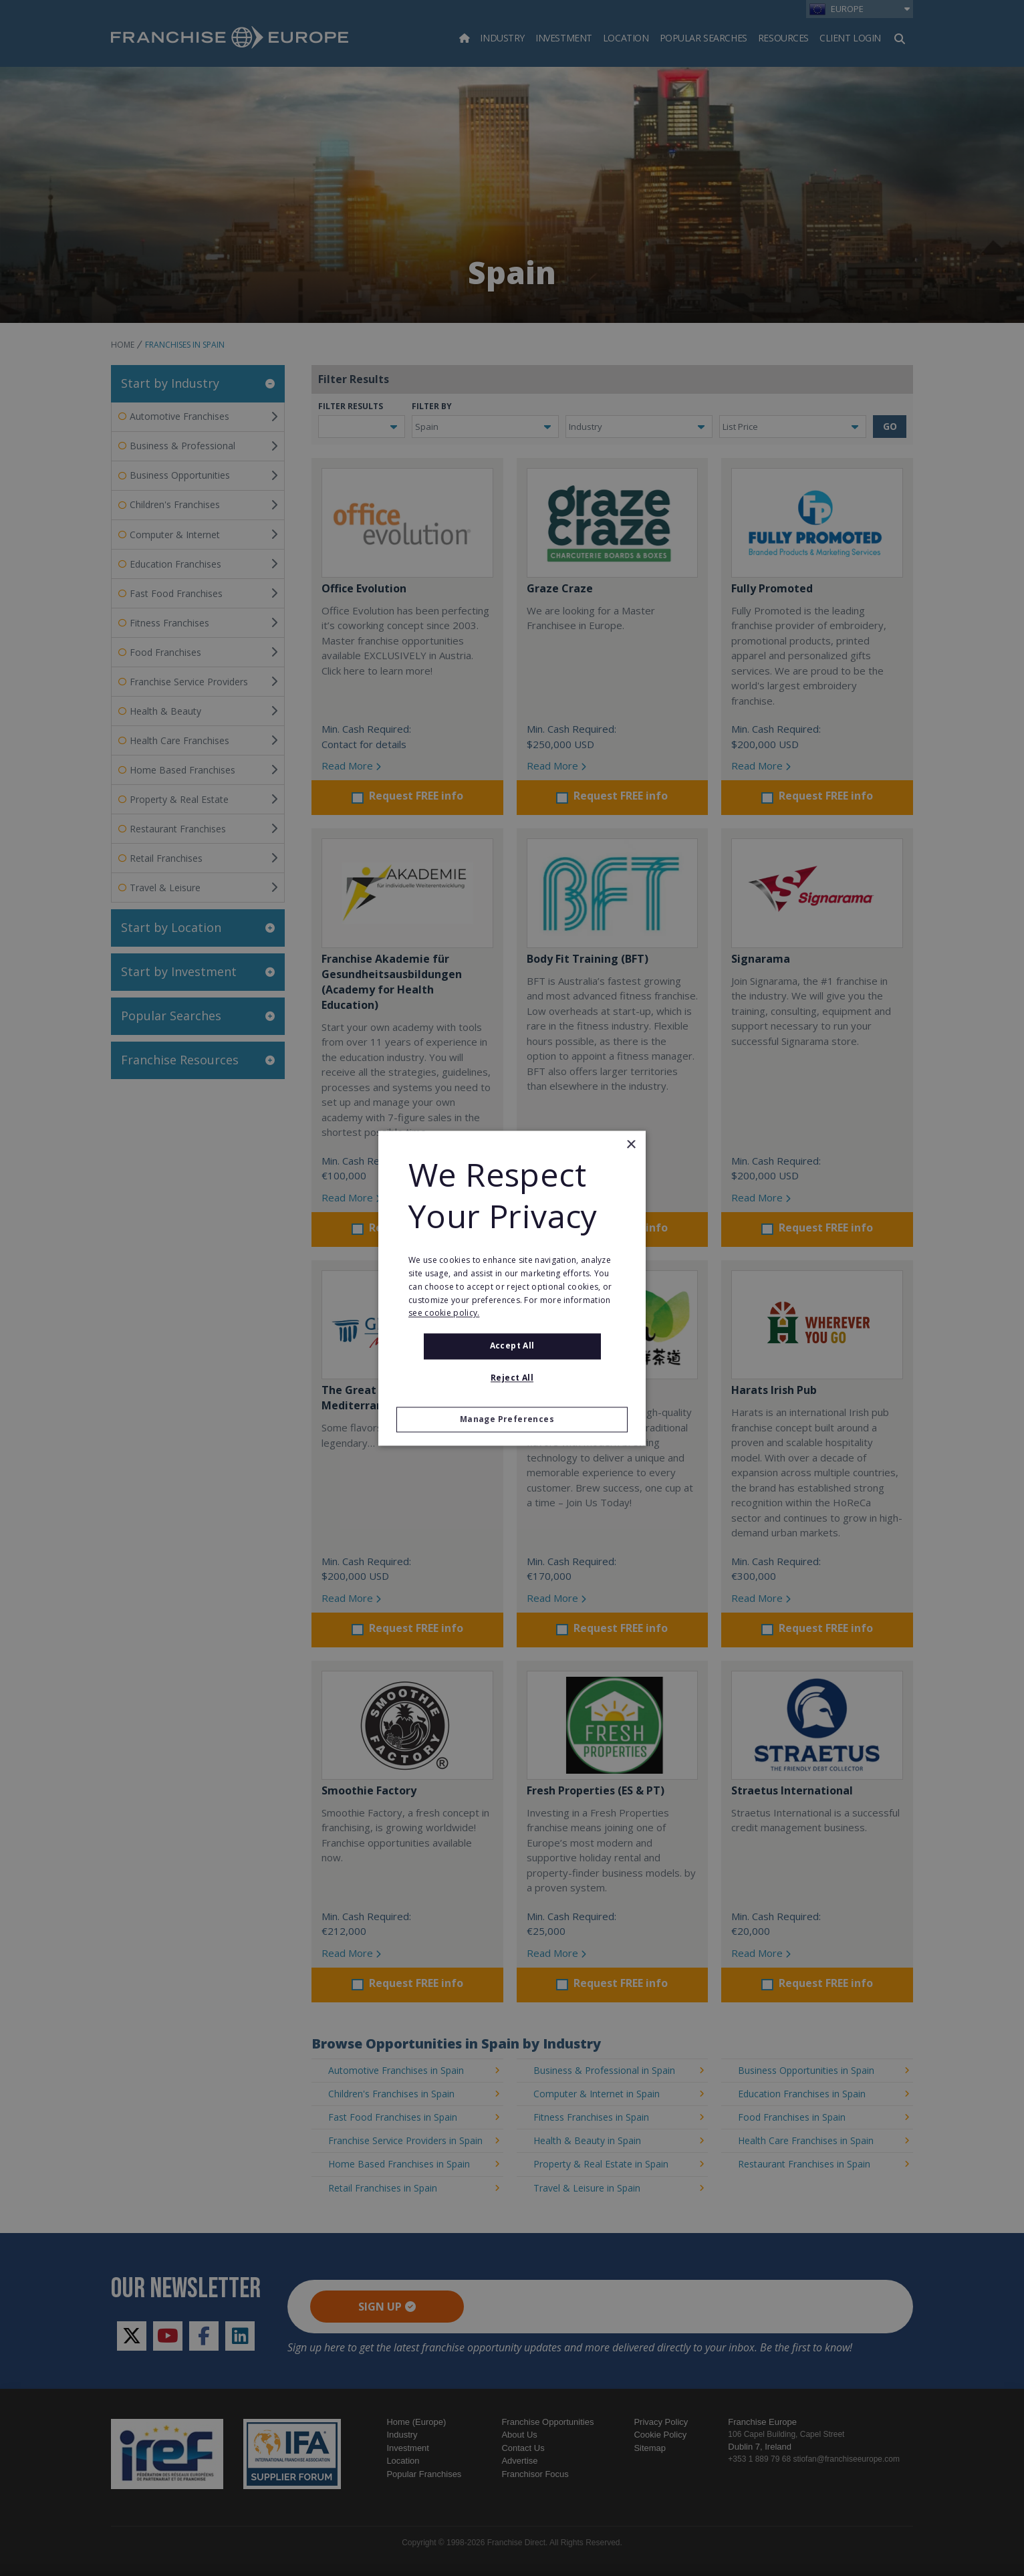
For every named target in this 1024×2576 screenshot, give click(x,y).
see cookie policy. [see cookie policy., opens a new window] (443, 1313)
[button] (512, 1419)
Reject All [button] (512, 1377)
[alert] (512, 1288)
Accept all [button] (512, 1346)
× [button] (631, 1145)
